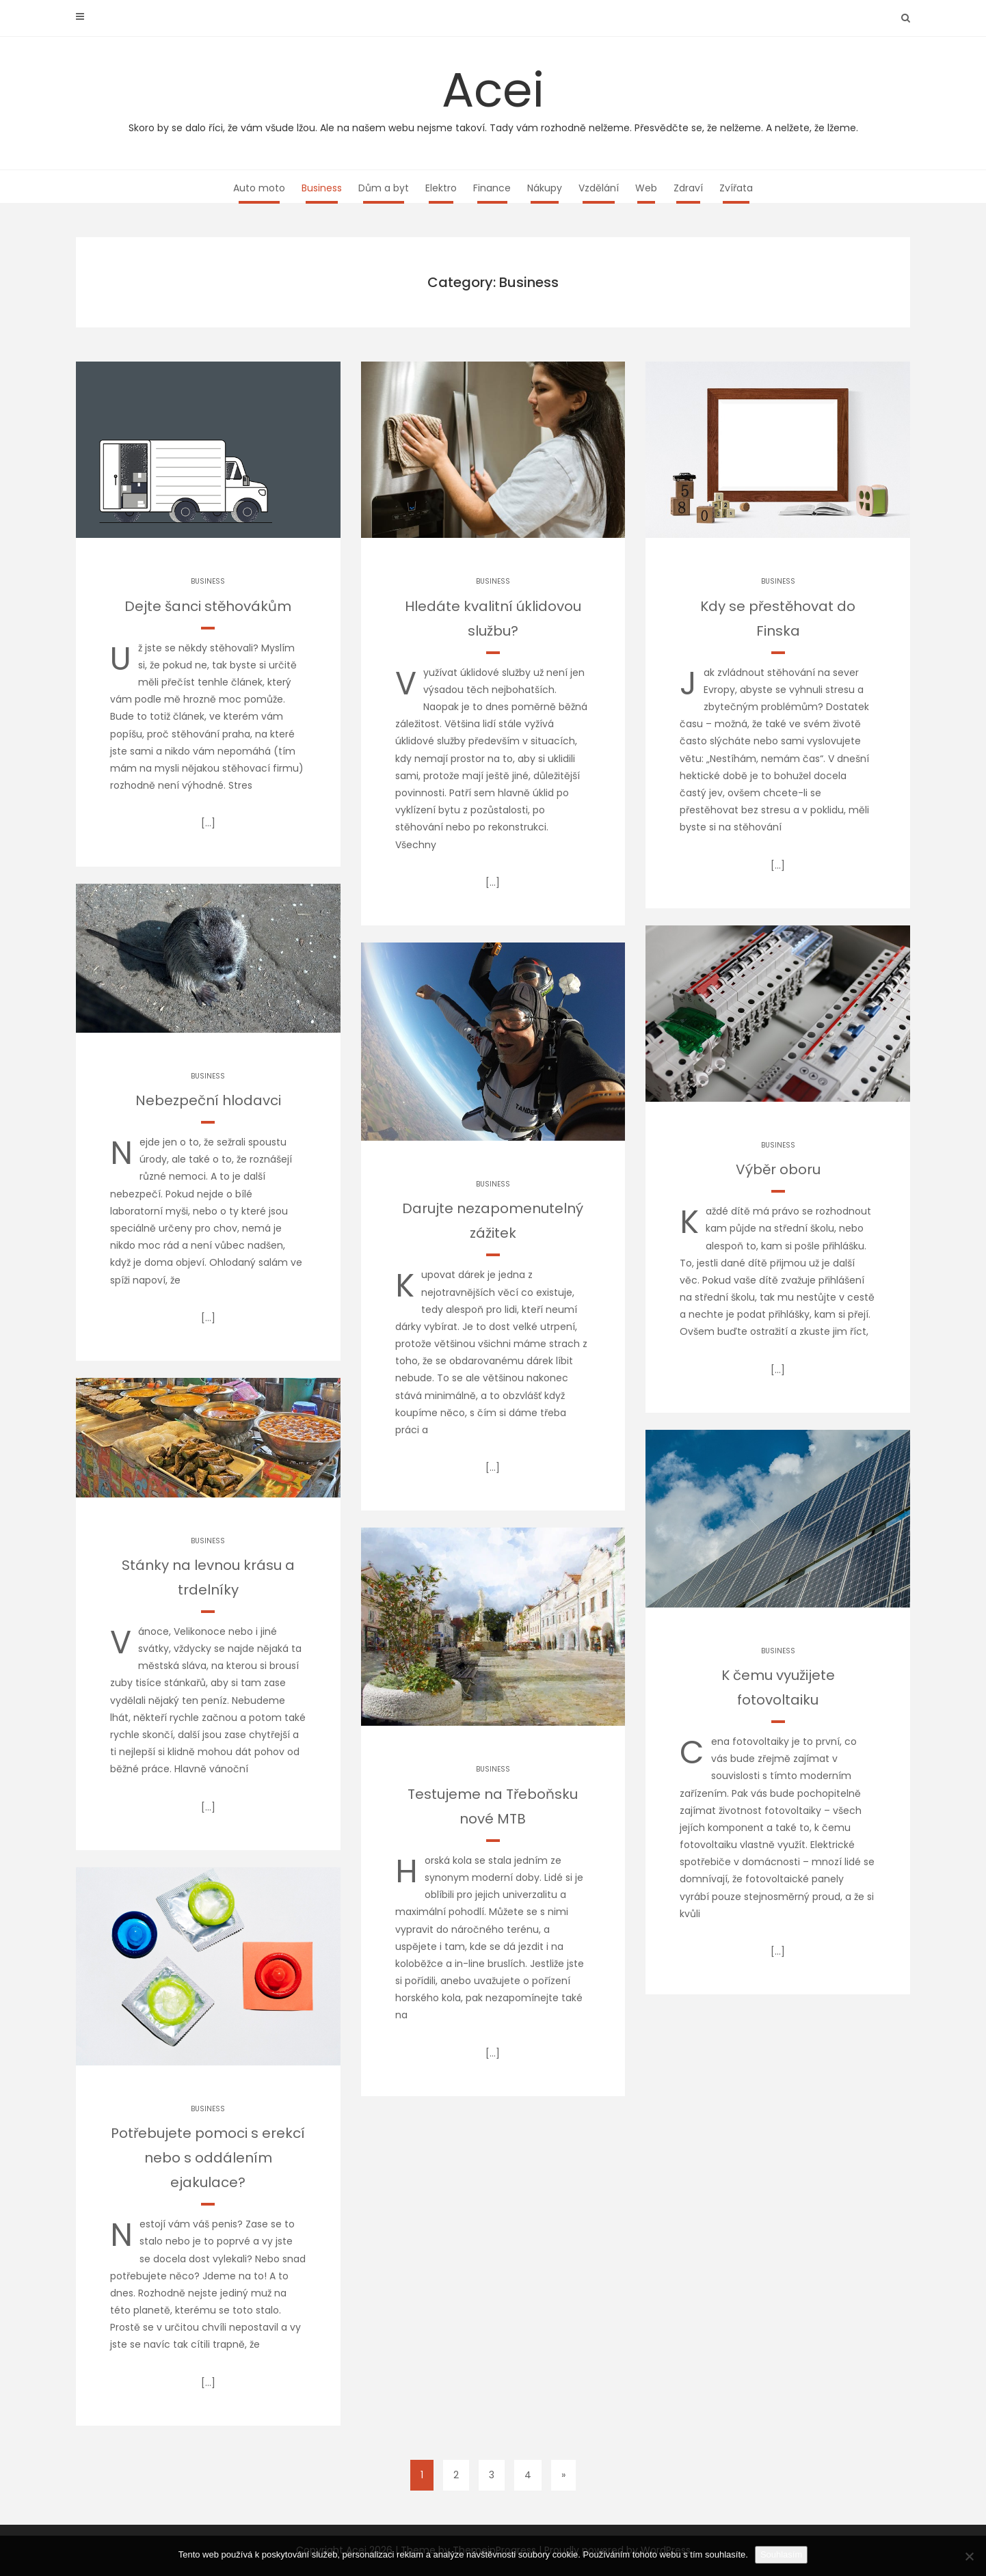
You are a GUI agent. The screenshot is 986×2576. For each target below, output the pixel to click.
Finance (492, 188)
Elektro (441, 188)
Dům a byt (383, 188)
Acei (493, 95)
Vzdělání (598, 188)
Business (322, 188)
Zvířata (736, 188)
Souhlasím (781, 2554)
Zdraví (688, 188)
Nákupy (544, 188)
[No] (969, 2556)
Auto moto (259, 188)
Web (646, 188)
